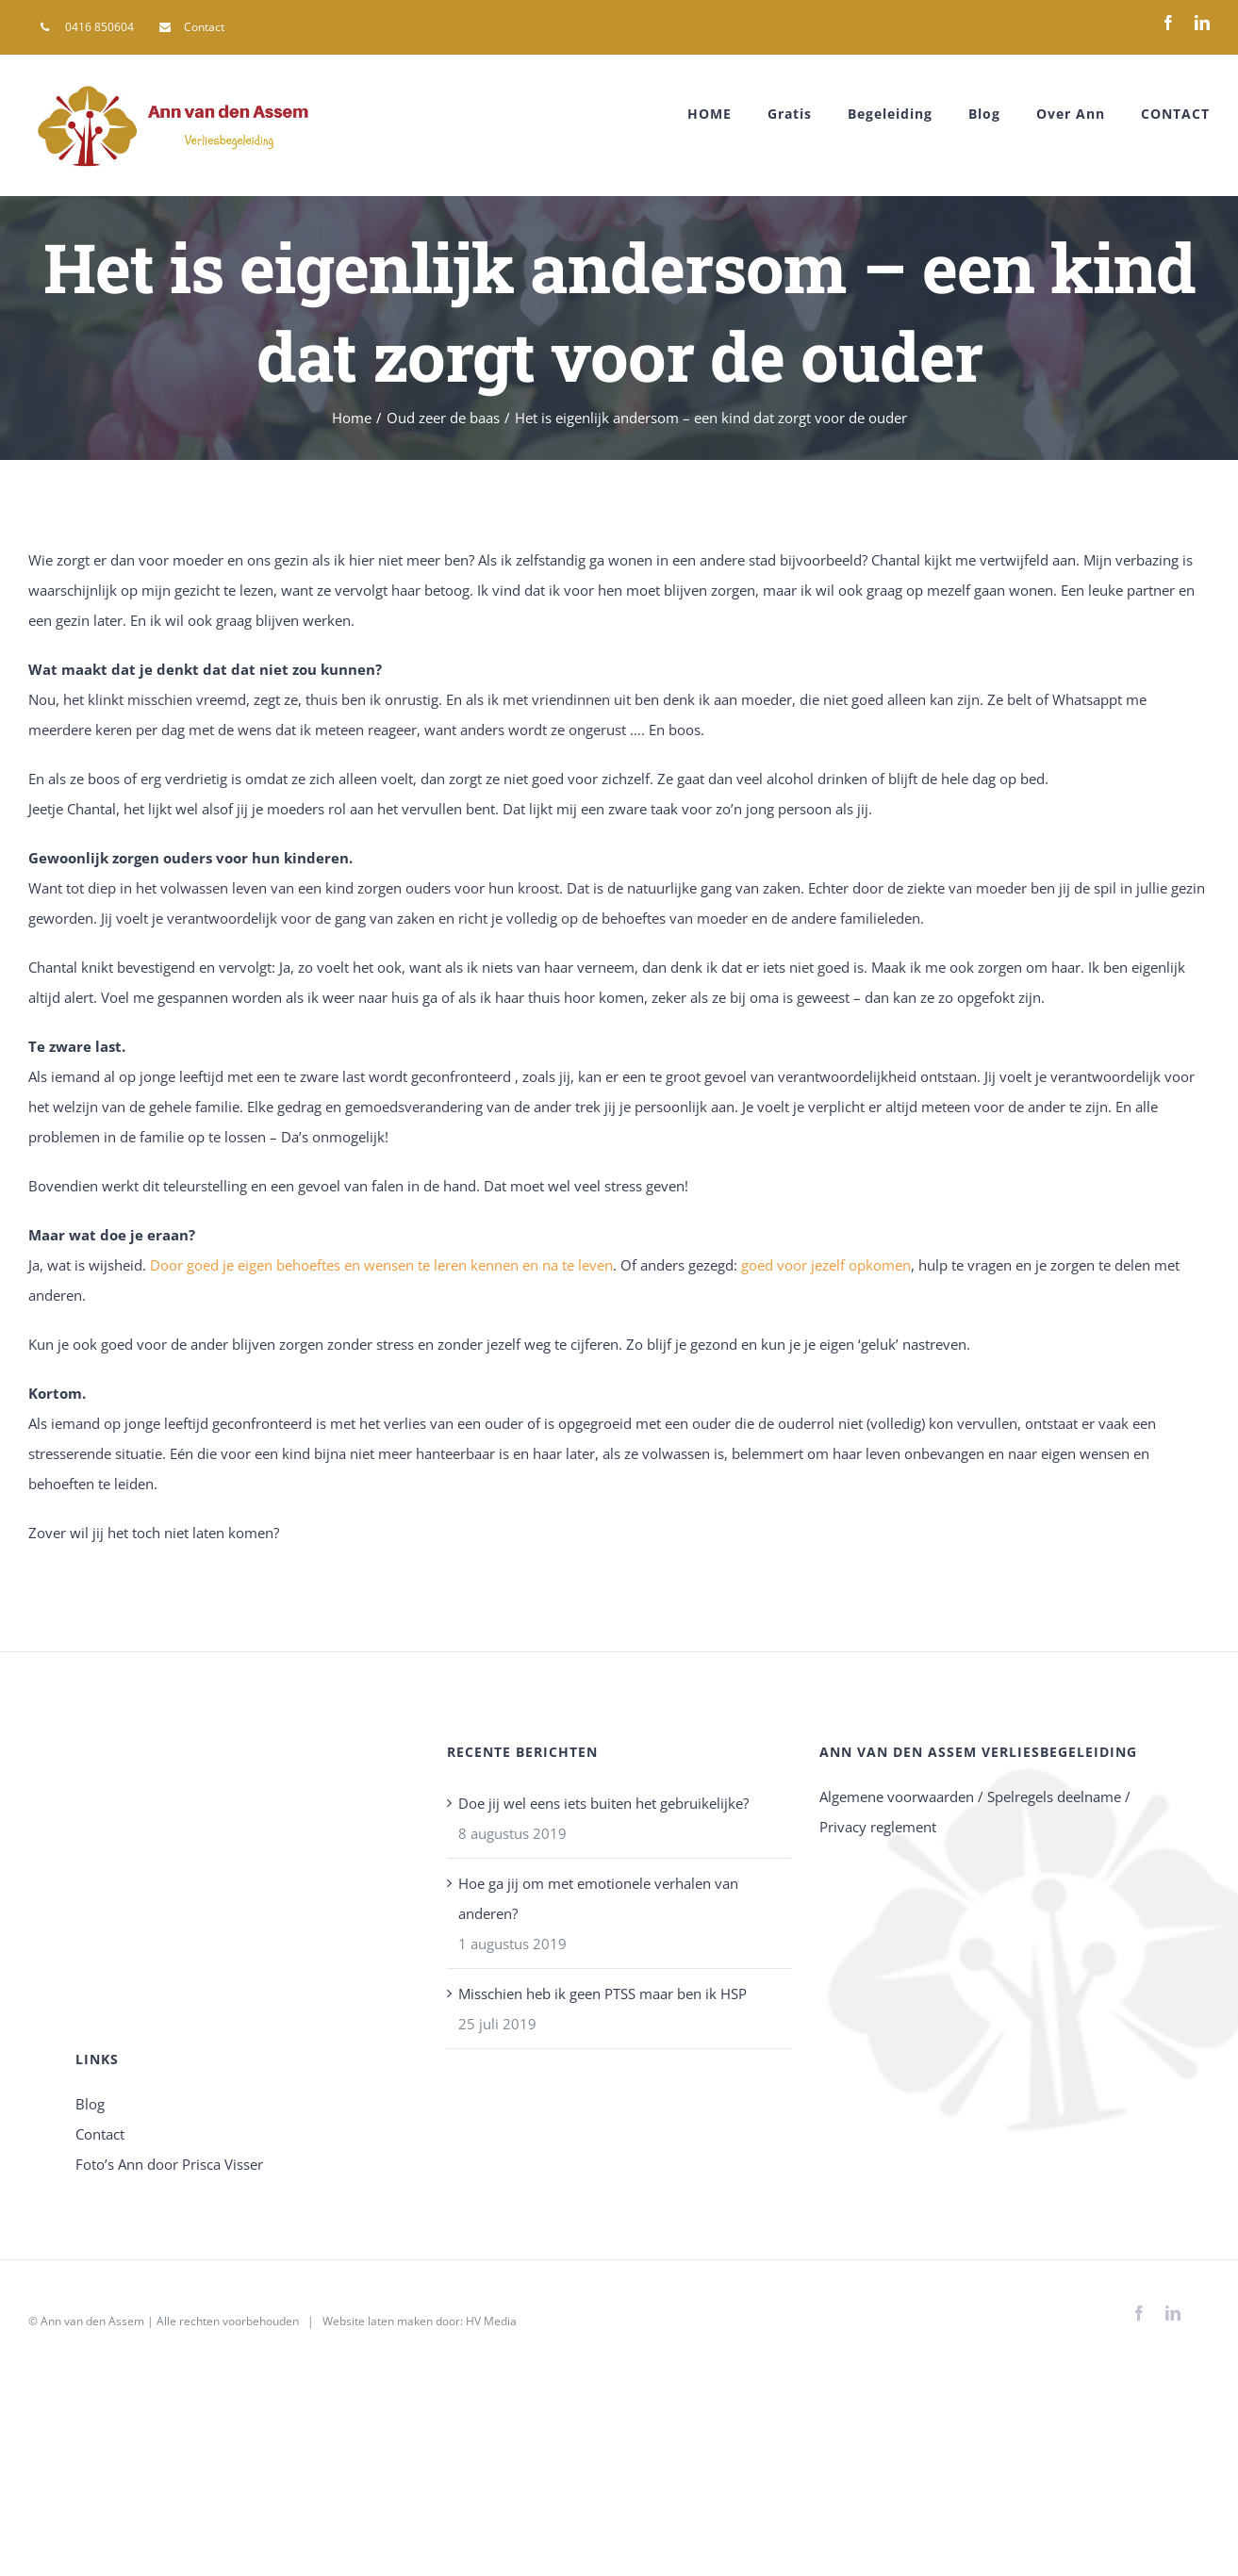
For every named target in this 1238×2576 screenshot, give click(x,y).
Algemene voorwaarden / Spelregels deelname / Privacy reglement (975, 1811)
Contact (99, 2134)
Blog (90, 2103)
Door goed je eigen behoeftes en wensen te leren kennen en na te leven (381, 1264)
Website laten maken (377, 2321)
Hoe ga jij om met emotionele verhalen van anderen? (598, 1898)
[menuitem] (87, 27)
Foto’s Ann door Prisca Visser (169, 2164)
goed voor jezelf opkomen (826, 1264)
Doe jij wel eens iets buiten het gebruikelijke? (603, 1803)
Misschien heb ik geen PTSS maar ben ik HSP (602, 1993)
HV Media (491, 2321)
